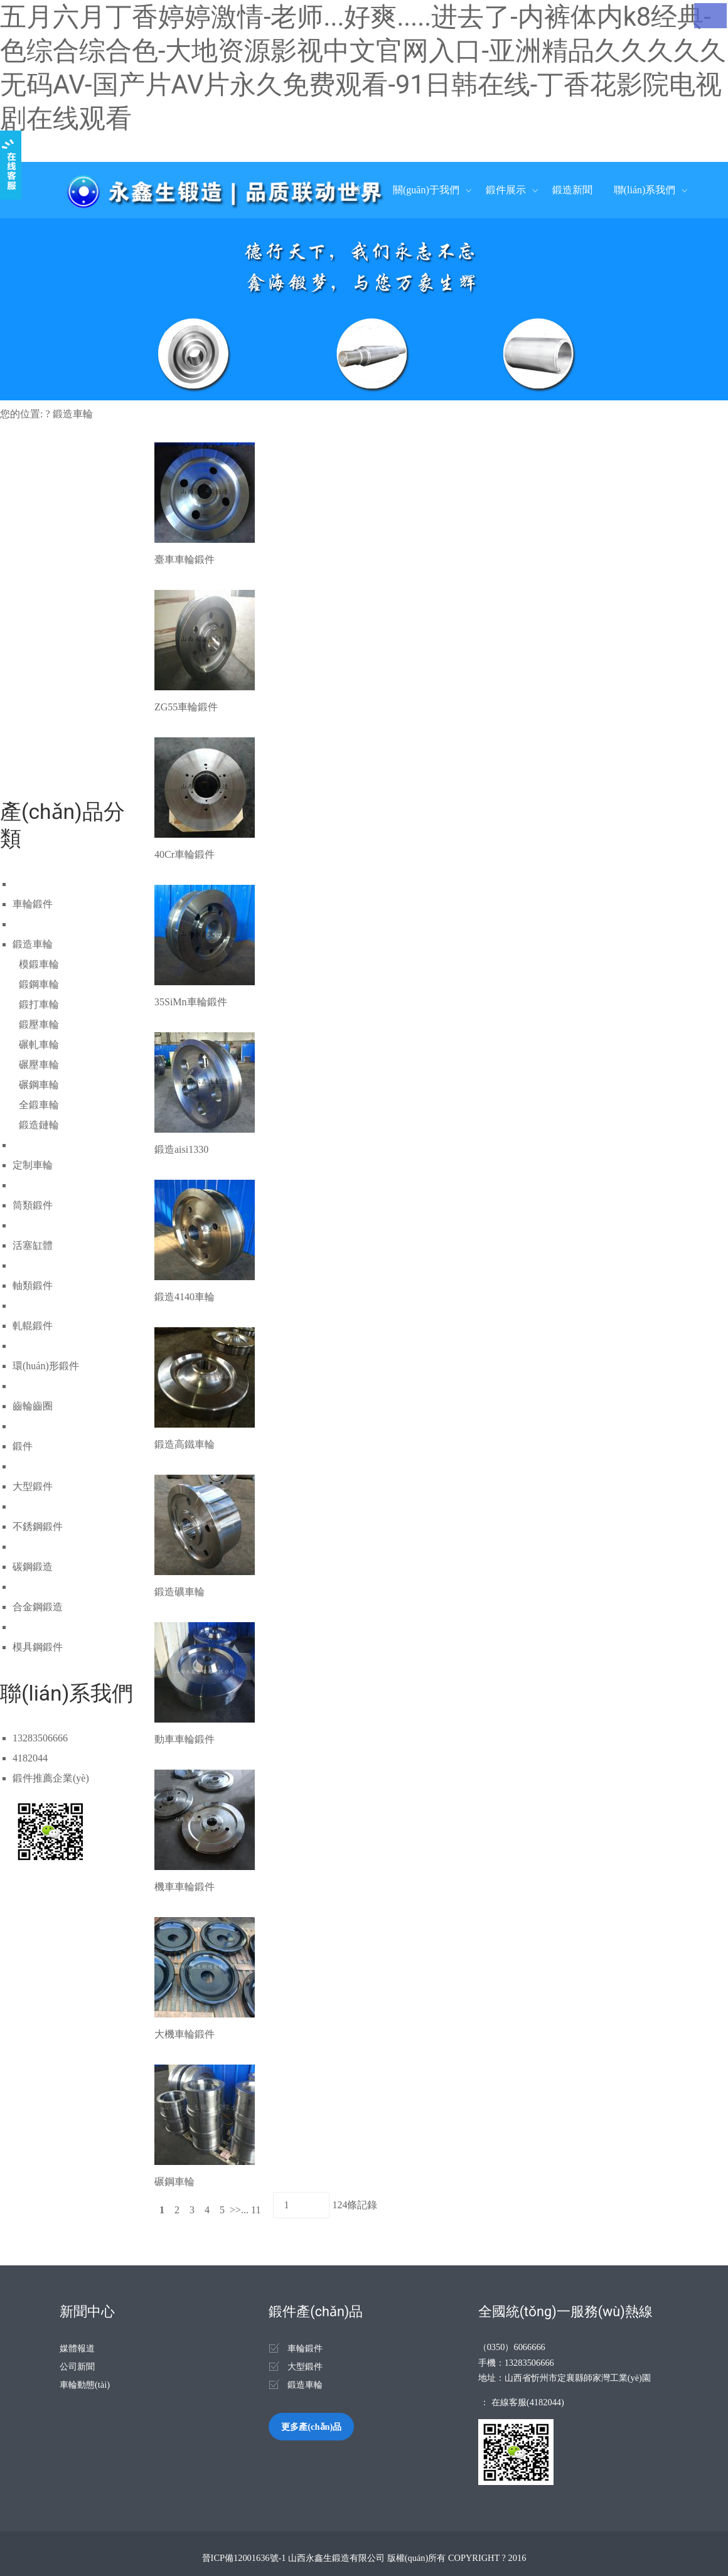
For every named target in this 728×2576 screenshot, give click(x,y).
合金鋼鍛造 (38, 1606)
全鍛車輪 (39, 1104)
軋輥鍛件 (33, 1325)
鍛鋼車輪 (39, 984)
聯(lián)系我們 (645, 189)
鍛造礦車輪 (179, 1591)
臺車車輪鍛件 (184, 559)
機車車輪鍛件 (184, 1886)
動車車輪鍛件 (184, 1739)
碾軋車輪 (39, 1044)
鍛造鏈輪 (39, 1125)
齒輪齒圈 (33, 1406)
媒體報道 (77, 2348)
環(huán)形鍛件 (46, 1365)
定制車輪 (33, 1165)
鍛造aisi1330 (181, 1149)
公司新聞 (77, 2366)
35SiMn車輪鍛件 (190, 1002)
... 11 (252, 2210)
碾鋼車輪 (39, 1084)
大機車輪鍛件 (184, 2034)
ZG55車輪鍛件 (186, 707)
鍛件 (23, 1446)
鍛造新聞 (572, 189)
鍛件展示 (506, 189)
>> (235, 2210)
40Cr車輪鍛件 (184, 854)
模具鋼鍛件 (38, 1647)
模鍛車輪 (39, 964)
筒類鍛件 (33, 1205)
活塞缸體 (33, 1245)
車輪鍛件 (33, 904)
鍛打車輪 (39, 1004)
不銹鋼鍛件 (38, 1526)
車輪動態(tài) (85, 2385)
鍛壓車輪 (39, 1024)
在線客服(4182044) (527, 2402)
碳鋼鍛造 (33, 1566)
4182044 (30, 1758)
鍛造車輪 (73, 414)
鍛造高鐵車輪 (184, 1444)
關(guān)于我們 (426, 189)
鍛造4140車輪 (184, 1296)
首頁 (361, 189)
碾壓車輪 (39, 1064)
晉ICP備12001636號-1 (244, 2558)
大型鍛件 (33, 1486)
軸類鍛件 (33, 1285)
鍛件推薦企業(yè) (51, 1778)
